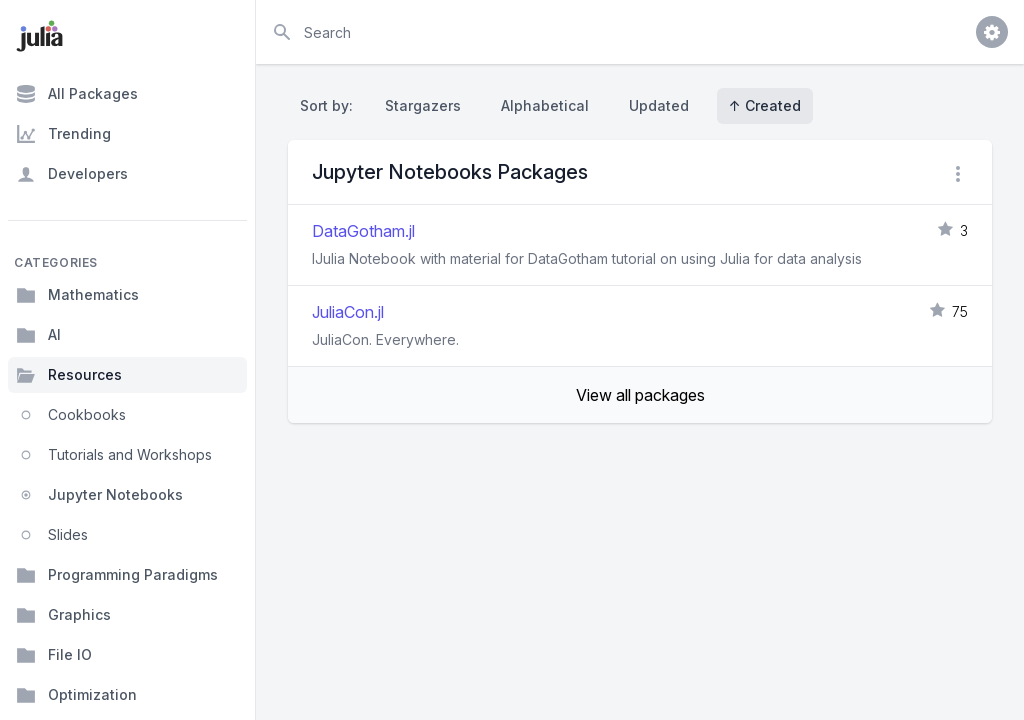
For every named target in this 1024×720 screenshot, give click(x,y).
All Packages (77, 94)
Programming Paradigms (117, 575)
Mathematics (77, 295)
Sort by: (330, 105)
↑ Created (765, 105)
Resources (69, 375)
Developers (72, 174)
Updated (659, 105)
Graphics (63, 615)
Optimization (76, 695)
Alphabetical (545, 105)
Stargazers (423, 105)
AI (38, 335)
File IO (54, 655)
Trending (63, 134)
